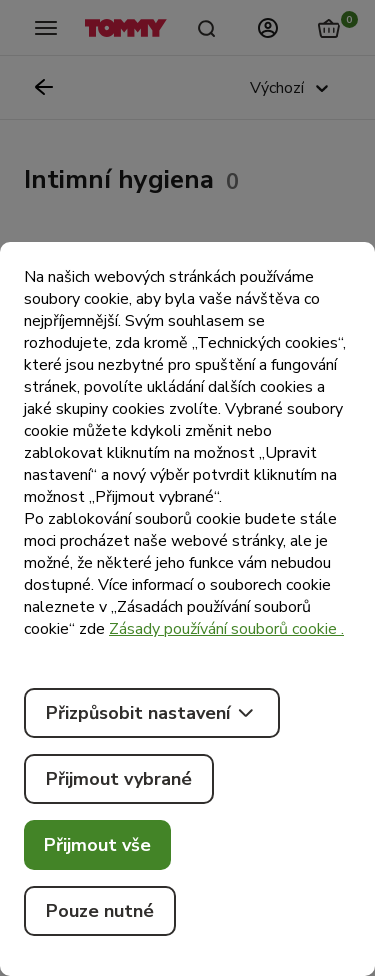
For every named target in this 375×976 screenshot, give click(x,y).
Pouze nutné (100, 911)
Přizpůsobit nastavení (152, 713)
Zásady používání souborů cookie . (226, 629)
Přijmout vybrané (119, 779)
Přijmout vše (97, 845)
